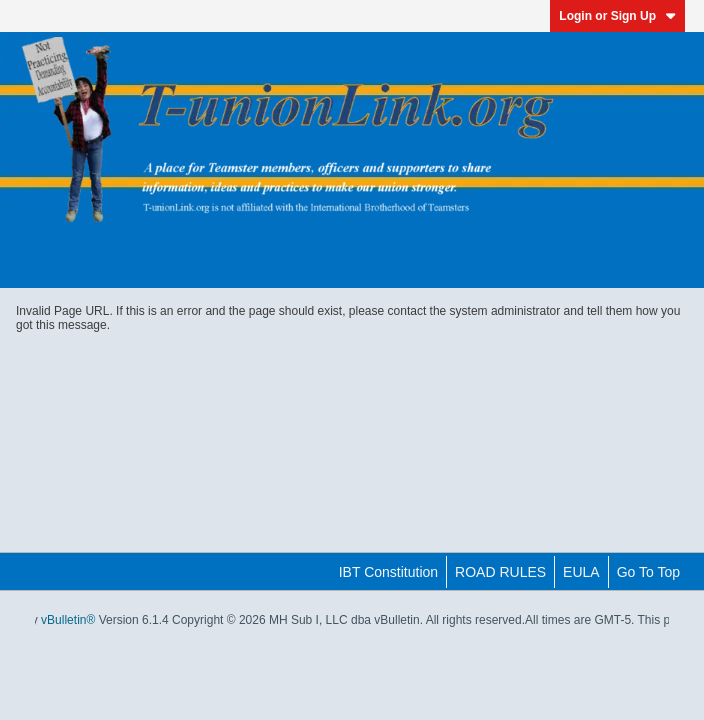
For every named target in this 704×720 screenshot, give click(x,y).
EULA (581, 572)
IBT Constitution (388, 572)
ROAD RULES (500, 572)
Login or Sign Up (617, 16)
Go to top (648, 572)
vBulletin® (68, 620)
